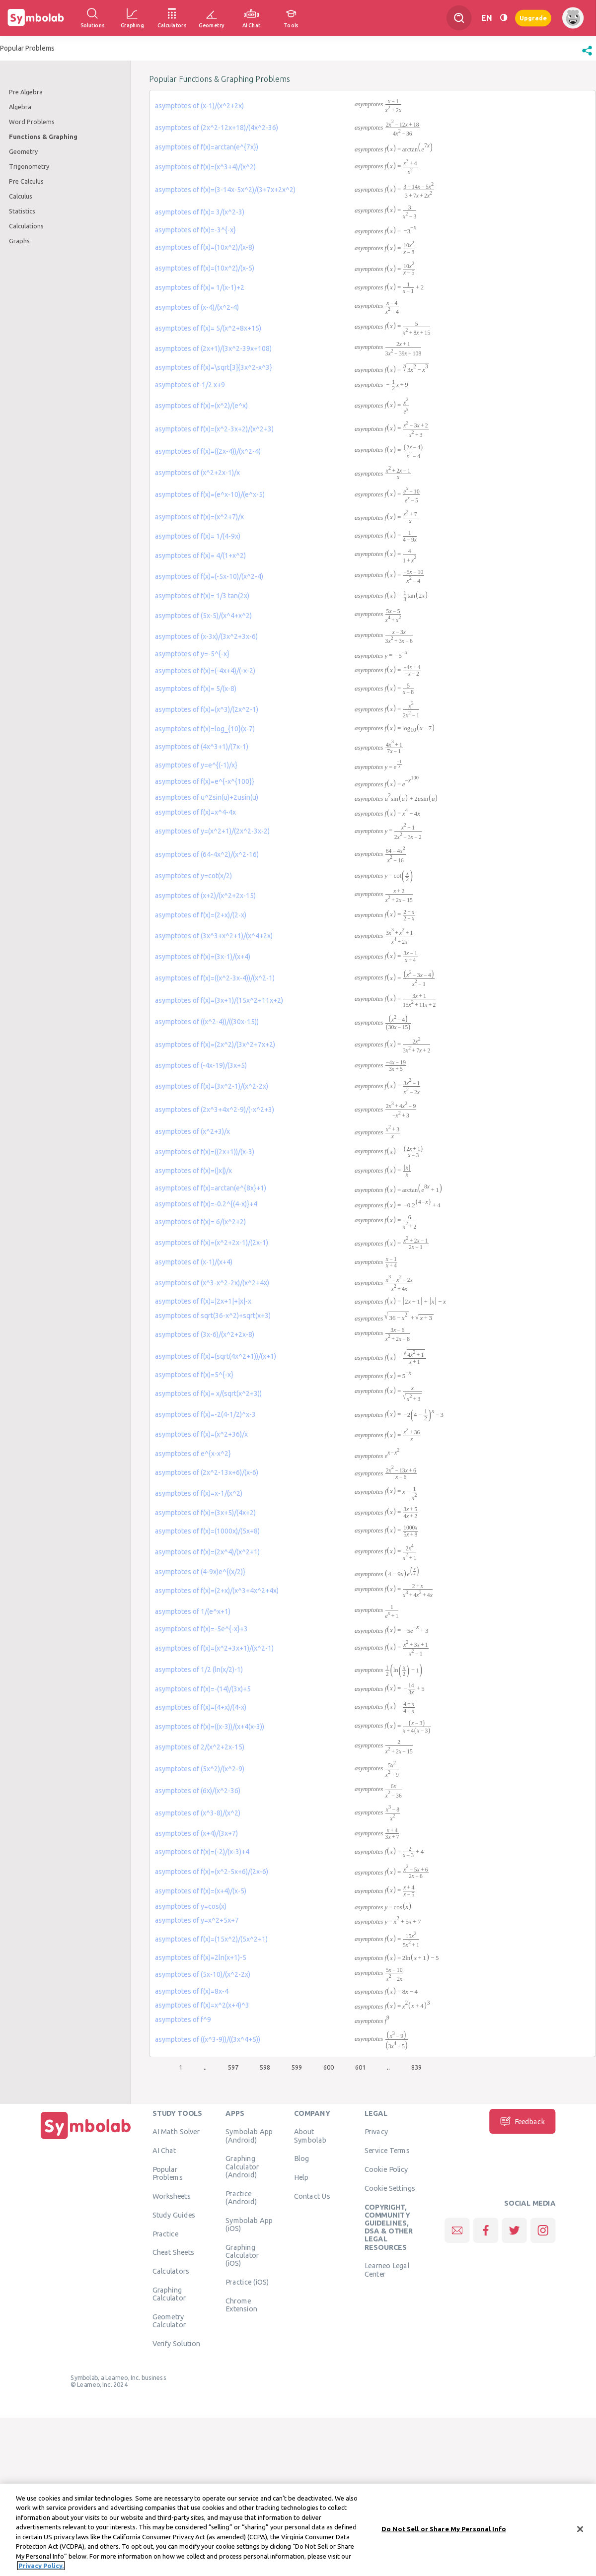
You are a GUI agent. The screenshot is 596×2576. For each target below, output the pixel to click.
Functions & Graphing (43, 136)
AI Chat (164, 2151)
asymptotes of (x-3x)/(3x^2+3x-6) (206, 636)
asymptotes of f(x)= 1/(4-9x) (197, 536)
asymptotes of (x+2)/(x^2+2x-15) (205, 896)
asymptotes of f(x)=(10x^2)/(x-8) (204, 247)
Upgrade (533, 17)
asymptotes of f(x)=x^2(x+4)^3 (202, 2005)
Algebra (20, 106)
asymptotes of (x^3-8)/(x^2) (197, 1813)
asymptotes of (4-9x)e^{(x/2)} (200, 1572)
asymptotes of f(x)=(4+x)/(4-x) (200, 1707)
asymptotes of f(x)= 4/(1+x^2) (200, 555)
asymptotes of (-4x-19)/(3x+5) (201, 1065)
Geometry (23, 151)
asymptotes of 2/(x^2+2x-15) (199, 1747)
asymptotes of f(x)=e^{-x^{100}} (204, 781)
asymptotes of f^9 (183, 2019)
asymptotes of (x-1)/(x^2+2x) (199, 106)
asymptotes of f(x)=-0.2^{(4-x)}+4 (206, 1204)
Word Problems (32, 121)
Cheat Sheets (173, 2252)
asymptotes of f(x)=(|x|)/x (193, 1171)
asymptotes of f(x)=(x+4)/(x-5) (200, 1891)
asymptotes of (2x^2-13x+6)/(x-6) (206, 1472)
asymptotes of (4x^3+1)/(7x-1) (201, 747)
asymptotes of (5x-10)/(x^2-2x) (202, 1974)
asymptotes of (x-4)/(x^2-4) (197, 307)
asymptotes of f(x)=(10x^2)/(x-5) (204, 268)
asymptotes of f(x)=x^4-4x (195, 812)
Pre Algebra (26, 91)
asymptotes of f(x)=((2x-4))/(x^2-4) (208, 451)
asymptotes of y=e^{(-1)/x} (196, 765)
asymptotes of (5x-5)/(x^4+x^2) (203, 616)
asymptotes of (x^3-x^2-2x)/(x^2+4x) (212, 1283)
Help (301, 2177)
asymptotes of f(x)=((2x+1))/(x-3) (204, 1152)
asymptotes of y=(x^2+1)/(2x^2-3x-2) (212, 831)
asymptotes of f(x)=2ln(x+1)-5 (200, 1957)
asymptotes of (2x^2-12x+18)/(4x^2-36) (216, 128)
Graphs (19, 240)
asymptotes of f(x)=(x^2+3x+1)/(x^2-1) (214, 1648)
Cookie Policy (386, 2169)
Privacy (376, 2132)
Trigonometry (29, 166)
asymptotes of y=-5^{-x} (192, 654)
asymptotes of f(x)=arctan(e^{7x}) (206, 147)
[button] (587, 55)
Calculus (20, 196)
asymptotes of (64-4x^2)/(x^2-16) (207, 854)
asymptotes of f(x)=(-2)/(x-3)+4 (202, 1852)
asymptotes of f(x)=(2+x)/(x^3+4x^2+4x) (217, 1591)
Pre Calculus (26, 181)
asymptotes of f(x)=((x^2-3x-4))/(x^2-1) (215, 978)
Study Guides (173, 2215)
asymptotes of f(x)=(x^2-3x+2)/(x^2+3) (214, 429)
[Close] (580, 2529)
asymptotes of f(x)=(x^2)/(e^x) (201, 406)
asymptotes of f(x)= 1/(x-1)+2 (199, 287)
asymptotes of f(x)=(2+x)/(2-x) (200, 915)
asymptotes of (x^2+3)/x (192, 1131)
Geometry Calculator (169, 2321)
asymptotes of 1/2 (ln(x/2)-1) (199, 1669)
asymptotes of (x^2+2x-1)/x (197, 473)
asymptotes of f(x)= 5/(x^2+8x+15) (208, 328)
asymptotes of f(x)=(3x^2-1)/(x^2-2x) (211, 1086)
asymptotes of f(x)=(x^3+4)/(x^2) (205, 167)
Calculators (171, 2271)
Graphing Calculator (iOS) (242, 2255)
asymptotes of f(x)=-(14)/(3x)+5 (203, 1689)
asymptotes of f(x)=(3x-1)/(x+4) (202, 957)
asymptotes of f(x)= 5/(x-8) (195, 689)
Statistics (22, 211)
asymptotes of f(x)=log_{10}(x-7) (205, 729)
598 (265, 2067)
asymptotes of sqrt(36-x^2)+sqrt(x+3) (213, 1316)
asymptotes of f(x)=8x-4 (191, 1991)
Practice (165, 2233)
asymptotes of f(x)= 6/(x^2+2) (200, 1222)
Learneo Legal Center (387, 2270)
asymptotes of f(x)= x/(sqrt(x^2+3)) (208, 1393)
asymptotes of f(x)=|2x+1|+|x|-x (203, 1301)
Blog (301, 2158)
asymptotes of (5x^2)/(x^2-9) (199, 1769)
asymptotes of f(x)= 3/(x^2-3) (199, 212)
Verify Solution (176, 2344)
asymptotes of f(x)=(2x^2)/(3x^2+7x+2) (215, 1044)
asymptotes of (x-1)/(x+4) (193, 1262)
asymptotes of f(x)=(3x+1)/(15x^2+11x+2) (219, 1000)
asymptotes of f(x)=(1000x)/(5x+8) (207, 1531)
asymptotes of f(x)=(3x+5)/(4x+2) (205, 1513)
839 (416, 2067)
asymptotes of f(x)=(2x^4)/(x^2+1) (207, 1552)
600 (328, 2067)
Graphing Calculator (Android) (242, 2167)
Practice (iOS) (247, 2282)
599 (297, 2067)
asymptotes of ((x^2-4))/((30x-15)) (207, 1022)
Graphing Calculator (169, 2294)
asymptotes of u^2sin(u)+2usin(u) (206, 797)
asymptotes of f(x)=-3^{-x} (195, 230)
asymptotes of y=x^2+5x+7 (197, 1920)
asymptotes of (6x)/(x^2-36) (197, 1791)
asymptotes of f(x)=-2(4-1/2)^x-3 (205, 1414)
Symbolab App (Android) (249, 2136)
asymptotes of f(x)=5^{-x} (194, 1375)
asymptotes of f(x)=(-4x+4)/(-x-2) (205, 671)
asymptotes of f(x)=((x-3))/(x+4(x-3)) (209, 1727)
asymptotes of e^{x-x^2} (193, 1454)
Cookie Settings (390, 2188)
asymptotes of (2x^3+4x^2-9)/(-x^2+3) (214, 1110)
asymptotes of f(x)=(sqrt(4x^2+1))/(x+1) (215, 1356)
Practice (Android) (241, 2197)
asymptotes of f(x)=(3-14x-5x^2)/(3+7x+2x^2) (225, 190)
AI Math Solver (176, 2132)
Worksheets (171, 2196)
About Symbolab (310, 2136)
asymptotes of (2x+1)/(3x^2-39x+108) (213, 348)
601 (360, 2067)
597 (233, 2067)
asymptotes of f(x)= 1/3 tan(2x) (202, 596)
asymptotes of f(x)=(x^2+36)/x (201, 1434)
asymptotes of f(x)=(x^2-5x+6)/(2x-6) (211, 1872)
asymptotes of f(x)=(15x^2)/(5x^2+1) (211, 1939)
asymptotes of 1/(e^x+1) (192, 1611)
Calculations (26, 225)
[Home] (86, 2139)
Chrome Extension (241, 2304)
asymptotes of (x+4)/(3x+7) (196, 1833)
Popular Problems (167, 2173)
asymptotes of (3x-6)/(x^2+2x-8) (204, 1334)
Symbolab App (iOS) (249, 2224)
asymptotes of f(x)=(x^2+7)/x (199, 517)
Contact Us (312, 2196)
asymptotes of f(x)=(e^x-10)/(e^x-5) (210, 494)
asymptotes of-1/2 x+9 (190, 385)
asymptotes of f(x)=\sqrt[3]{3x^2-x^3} (213, 367)
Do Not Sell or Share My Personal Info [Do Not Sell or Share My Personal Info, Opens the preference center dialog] (443, 2528)
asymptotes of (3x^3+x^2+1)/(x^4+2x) (214, 936)
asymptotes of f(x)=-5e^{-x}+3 (201, 1629)
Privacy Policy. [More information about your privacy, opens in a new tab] (41, 2566)
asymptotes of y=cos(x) (190, 1906)
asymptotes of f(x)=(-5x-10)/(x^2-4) (209, 576)
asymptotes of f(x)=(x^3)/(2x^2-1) (206, 709)
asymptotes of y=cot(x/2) (193, 876)
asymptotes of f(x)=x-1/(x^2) (198, 1493)
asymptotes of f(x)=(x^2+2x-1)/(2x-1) (211, 1243)
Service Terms (387, 2151)
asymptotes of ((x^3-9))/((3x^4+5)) (207, 2039)
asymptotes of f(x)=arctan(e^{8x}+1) (210, 1188)
